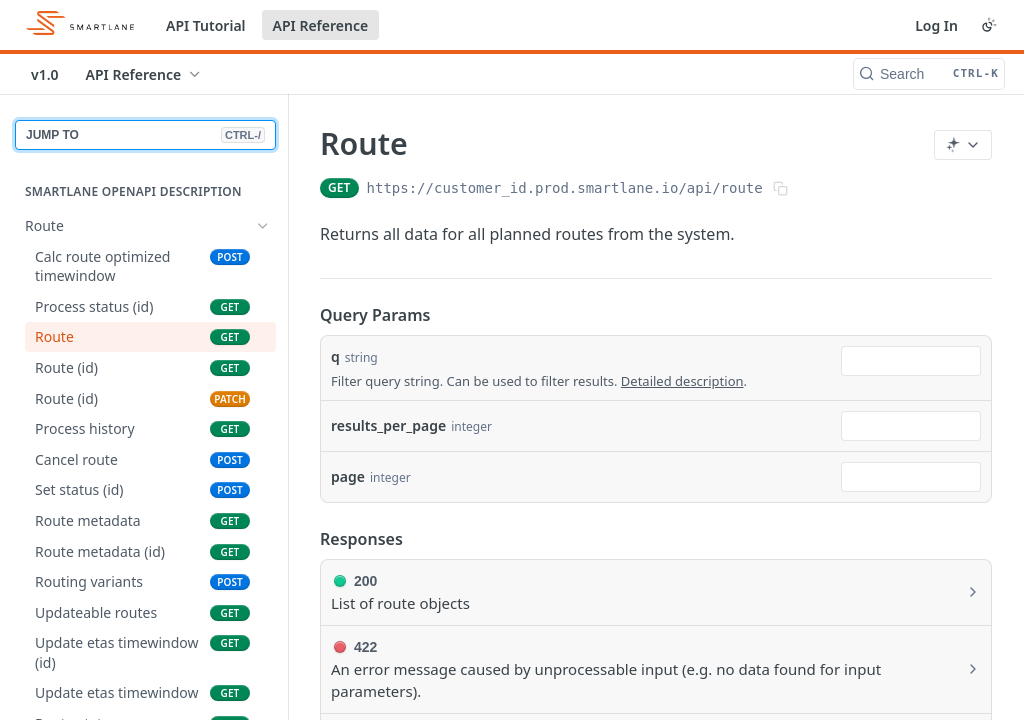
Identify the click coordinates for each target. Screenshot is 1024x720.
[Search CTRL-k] (929, 74)
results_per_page (388, 425)
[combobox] (911, 361)
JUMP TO (145, 135)
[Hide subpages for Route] (263, 226)
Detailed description (682, 381)
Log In (936, 25)
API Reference (321, 25)
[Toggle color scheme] (989, 25)
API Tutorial (206, 25)
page (348, 476)
